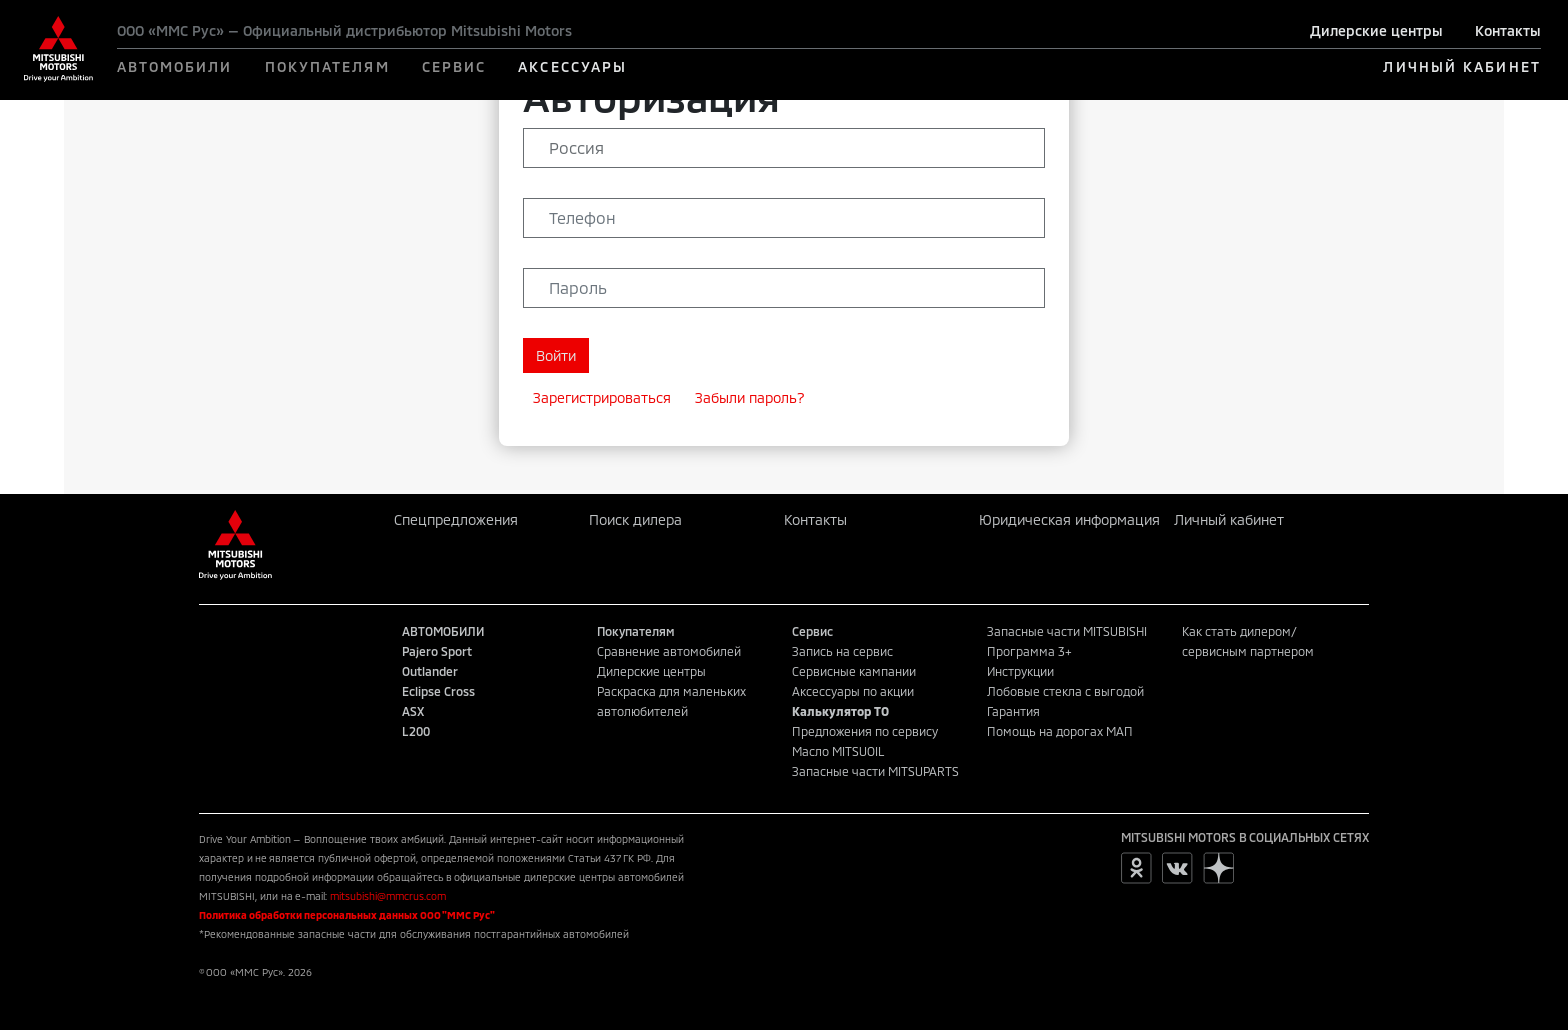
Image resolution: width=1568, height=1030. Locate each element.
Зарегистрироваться (602, 397)
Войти (556, 355)
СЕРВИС (454, 66)
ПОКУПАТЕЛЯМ (327, 66)
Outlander (430, 671)
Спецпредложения (456, 519)
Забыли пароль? (750, 397)
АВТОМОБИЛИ (175, 66)
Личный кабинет (1229, 519)
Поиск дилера (635, 519)
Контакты (1508, 30)
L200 (416, 731)
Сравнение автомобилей (669, 651)
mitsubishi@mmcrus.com (388, 896)
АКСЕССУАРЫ (572, 66)
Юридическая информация (1069, 519)
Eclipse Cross (438, 691)
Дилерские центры (1376, 30)
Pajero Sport (437, 651)
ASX (413, 711)
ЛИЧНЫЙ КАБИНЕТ (1461, 66)
